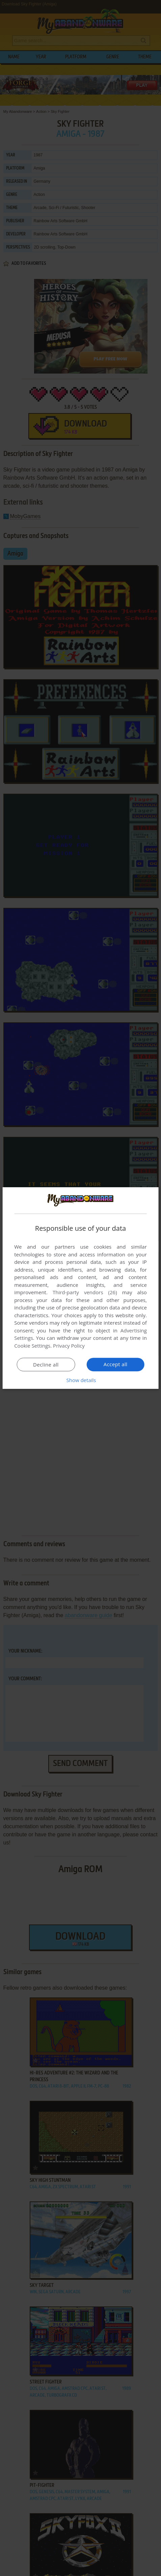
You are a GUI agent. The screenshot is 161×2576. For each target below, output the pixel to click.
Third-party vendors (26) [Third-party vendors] (85, 1292)
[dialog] (80, 1288)
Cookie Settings (32, 1345)
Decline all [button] (46, 1364)
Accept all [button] (116, 1364)
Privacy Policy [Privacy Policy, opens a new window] (69, 1345)
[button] (80, 1380)
